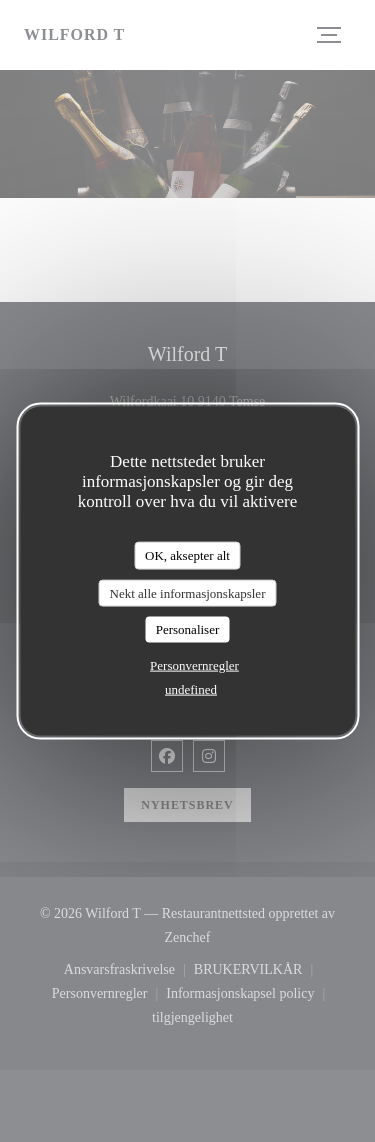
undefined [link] (191, 688)
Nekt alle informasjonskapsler (188, 592)
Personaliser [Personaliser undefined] (188, 629)
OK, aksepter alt (187, 555)
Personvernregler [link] (194, 664)
